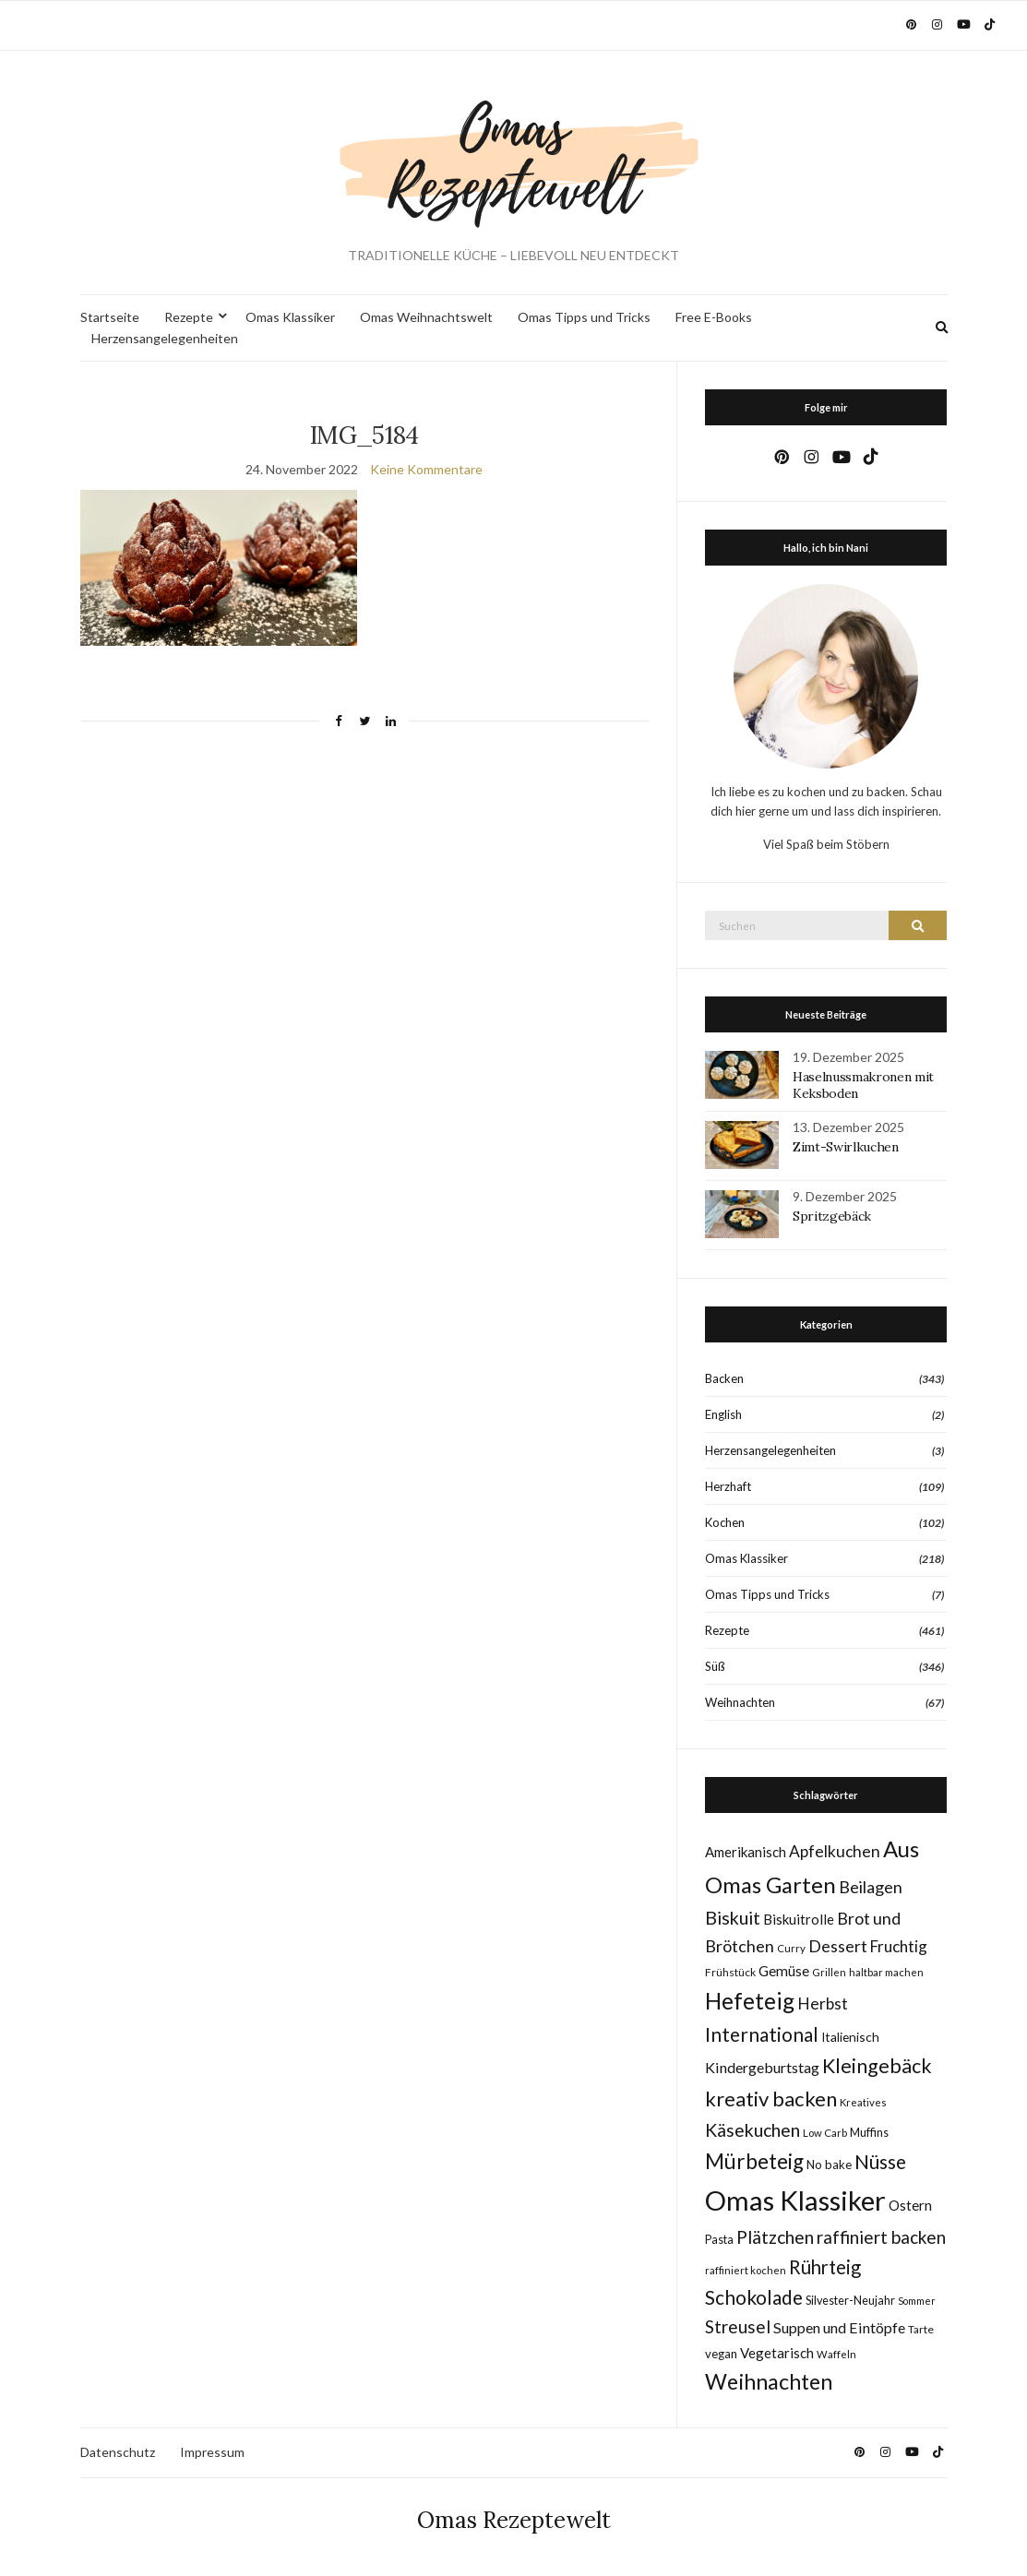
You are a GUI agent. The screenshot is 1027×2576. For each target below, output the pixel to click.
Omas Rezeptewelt (514, 2520)
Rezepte (188, 317)
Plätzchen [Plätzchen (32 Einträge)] (775, 2237)
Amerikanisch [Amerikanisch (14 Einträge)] (745, 1851)
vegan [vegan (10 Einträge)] (721, 2353)
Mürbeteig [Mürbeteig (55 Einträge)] (754, 2161)
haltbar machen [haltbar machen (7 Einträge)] (886, 1972)
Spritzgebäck (832, 1216)
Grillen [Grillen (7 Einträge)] (829, 1972)
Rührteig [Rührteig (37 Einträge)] (825, 2267)
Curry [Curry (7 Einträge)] (791, 1948)
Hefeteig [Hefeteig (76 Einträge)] (749, 2000)
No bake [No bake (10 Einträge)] (829, 2164)
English (723, 1414)
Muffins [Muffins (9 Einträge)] (869, 2133)
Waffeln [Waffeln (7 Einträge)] (836, 2354)
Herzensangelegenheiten (164, 338)
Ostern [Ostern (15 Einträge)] (910, 2205)
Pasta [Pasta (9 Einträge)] (719, 2240)
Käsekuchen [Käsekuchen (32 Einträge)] (752, 2130)
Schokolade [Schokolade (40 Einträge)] (754, 2297)
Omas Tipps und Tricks (584, 317)
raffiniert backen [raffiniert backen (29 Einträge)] (881, 2237)
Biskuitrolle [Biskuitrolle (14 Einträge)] (798, 1919)
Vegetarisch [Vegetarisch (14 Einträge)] (777, 2352)
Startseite (109, 317)
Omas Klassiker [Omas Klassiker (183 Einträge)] (795, 2200)
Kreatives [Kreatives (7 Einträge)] (863, 2102)
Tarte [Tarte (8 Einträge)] (921, 2329)
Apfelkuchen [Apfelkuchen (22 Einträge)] (834, 1851)
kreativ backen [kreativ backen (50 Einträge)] (771, 2098)
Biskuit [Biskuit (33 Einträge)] (732, 1917)
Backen (724, 1378)
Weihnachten (740, 1702)
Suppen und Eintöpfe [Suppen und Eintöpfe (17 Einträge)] (839, 2327)
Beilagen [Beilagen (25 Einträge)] (870, 1887)
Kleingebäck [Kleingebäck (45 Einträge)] (877, 2066)
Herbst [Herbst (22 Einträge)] (822, 2003)
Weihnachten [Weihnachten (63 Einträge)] (768, 2381)
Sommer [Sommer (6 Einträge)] (917, 2301)
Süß (715, 1666)
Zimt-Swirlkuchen (845, 1147)
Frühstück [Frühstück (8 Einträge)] (730, 1972)
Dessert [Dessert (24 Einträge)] (837, 1946)
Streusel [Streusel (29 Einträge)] (737, 2326)
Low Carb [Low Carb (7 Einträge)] (825, 2133)
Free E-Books (713, 317)
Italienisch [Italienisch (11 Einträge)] (850, 2037)
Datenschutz (117, 2452)
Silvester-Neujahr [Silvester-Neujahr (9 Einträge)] (850, 2301)
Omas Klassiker (290, 317)
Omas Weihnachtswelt (426, 317)
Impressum (212, 2452)
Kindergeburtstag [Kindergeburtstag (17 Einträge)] (762, 2067)
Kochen (725, 1522)
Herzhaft (728, 1486)
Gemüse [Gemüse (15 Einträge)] (783, 1970)
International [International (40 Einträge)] (761, 2034)
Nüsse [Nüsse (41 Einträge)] (880, 2161)
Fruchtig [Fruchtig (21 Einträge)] (898, 1946)
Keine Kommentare (426, 469)
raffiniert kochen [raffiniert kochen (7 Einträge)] (745, 2270)
